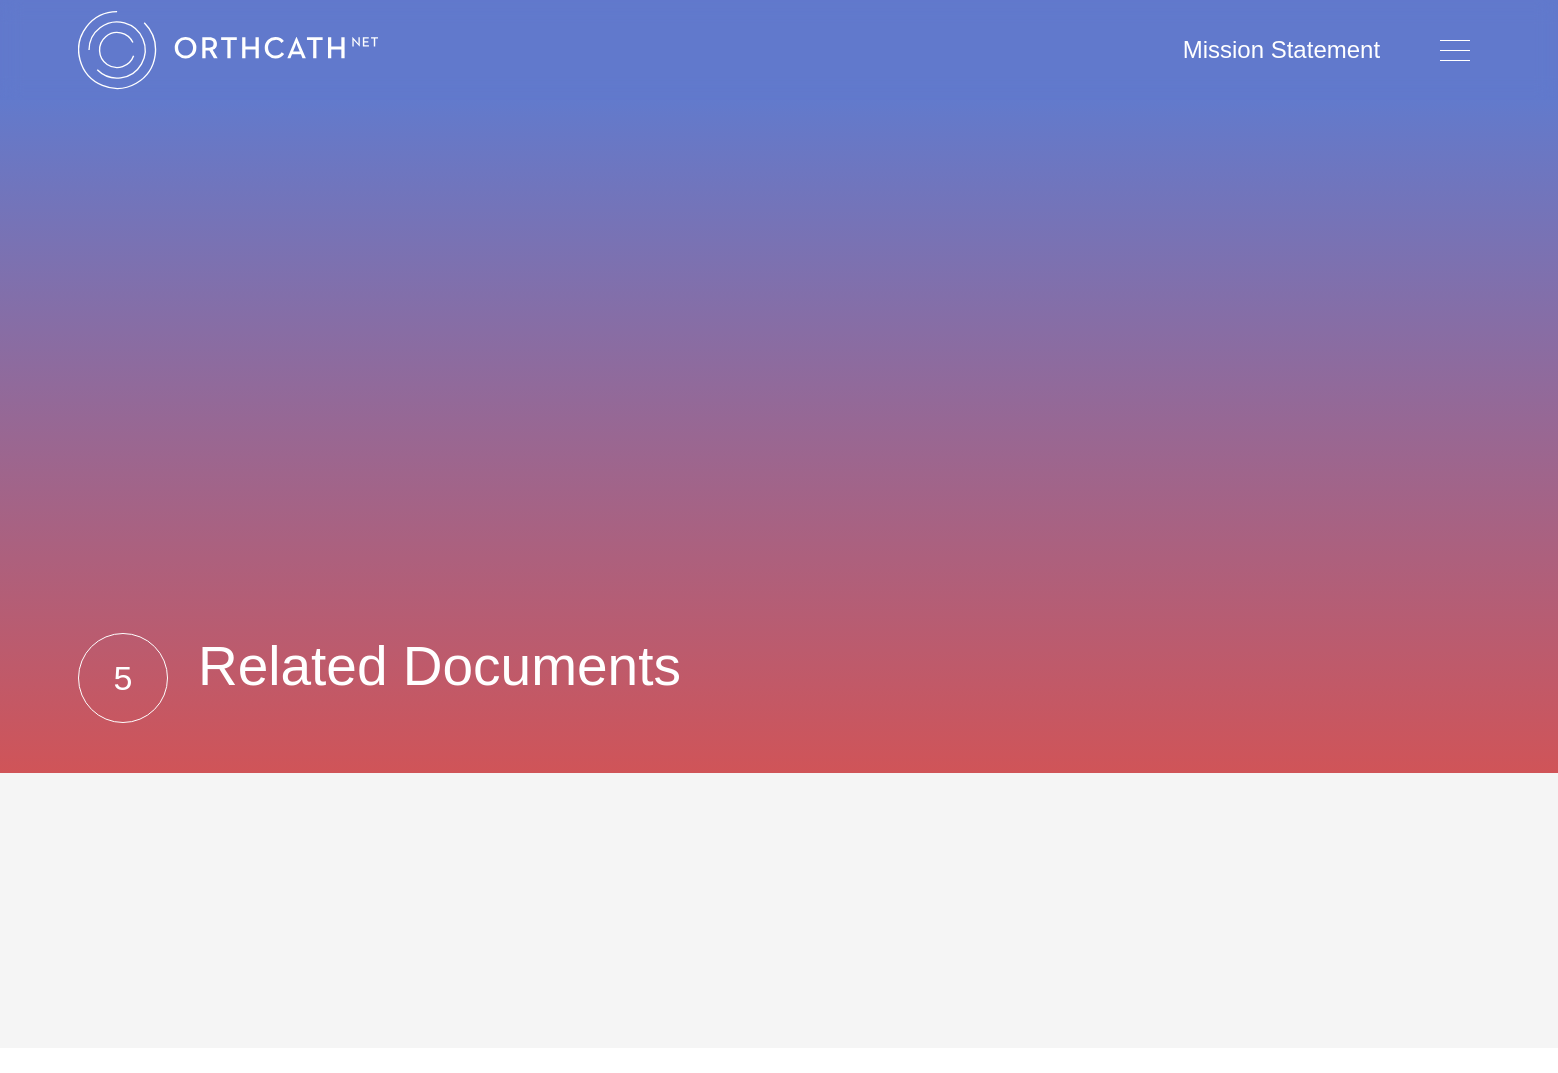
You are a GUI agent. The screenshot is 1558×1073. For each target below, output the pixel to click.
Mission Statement (1281, 49)
